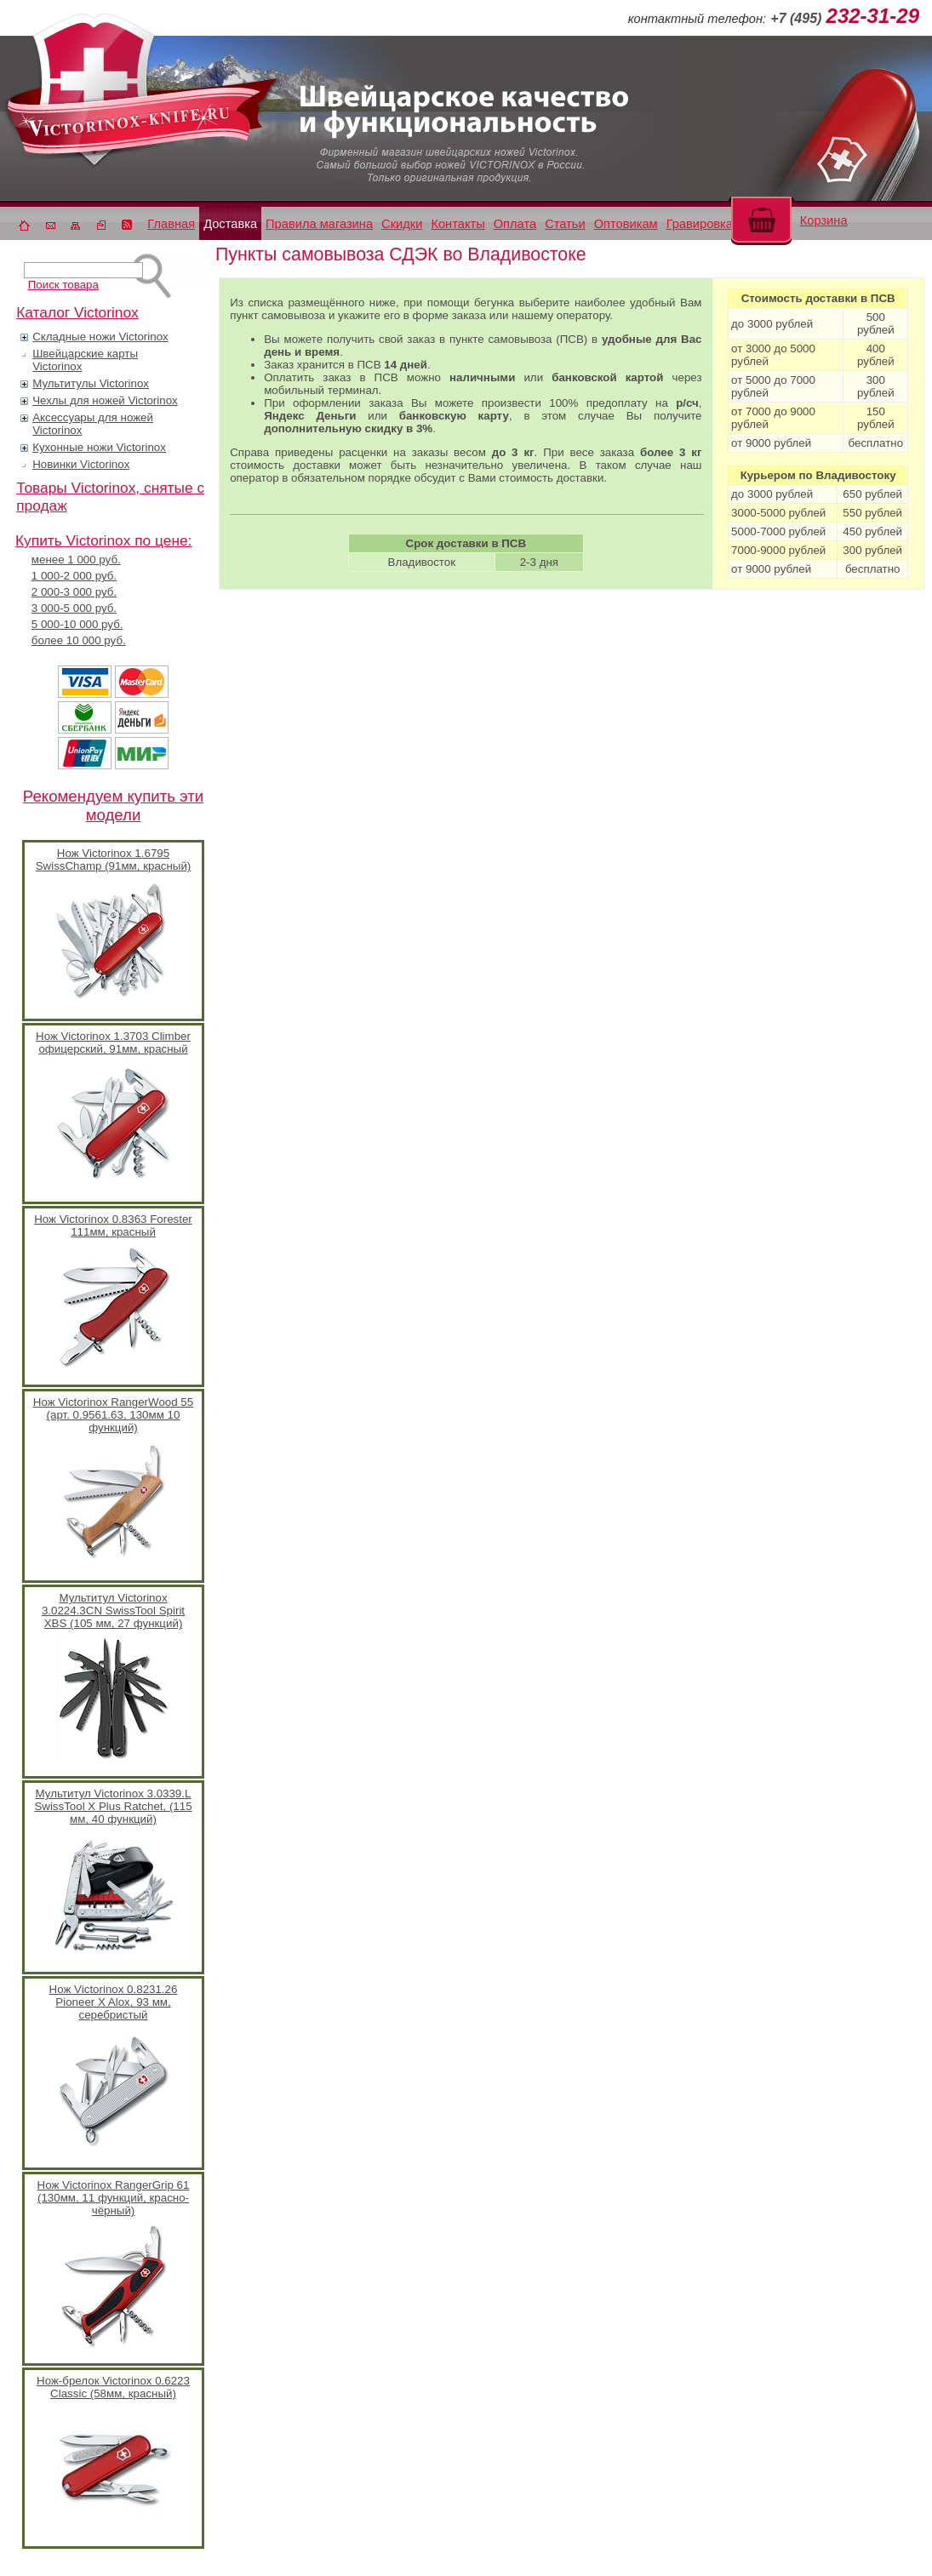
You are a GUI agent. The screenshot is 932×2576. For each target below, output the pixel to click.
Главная (171, 224)
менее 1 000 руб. (76, 559)
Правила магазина (319, 224)
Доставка (230, 224)
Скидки (401, 224)
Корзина (824, 220)
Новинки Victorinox (80, 464)
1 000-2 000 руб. (74, 575)
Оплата (515, 224)
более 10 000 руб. (78, 640)
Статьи (565, 224)
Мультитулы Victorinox (90, 383)
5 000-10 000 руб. (77, 624)
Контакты (457, 224)
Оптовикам (626, 224)
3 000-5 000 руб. (74, 608)
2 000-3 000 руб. (74, 591)
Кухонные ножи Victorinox (99, 447)
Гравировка (699, 224)
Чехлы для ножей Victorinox (105, 400)
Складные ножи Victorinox (100, 336)
